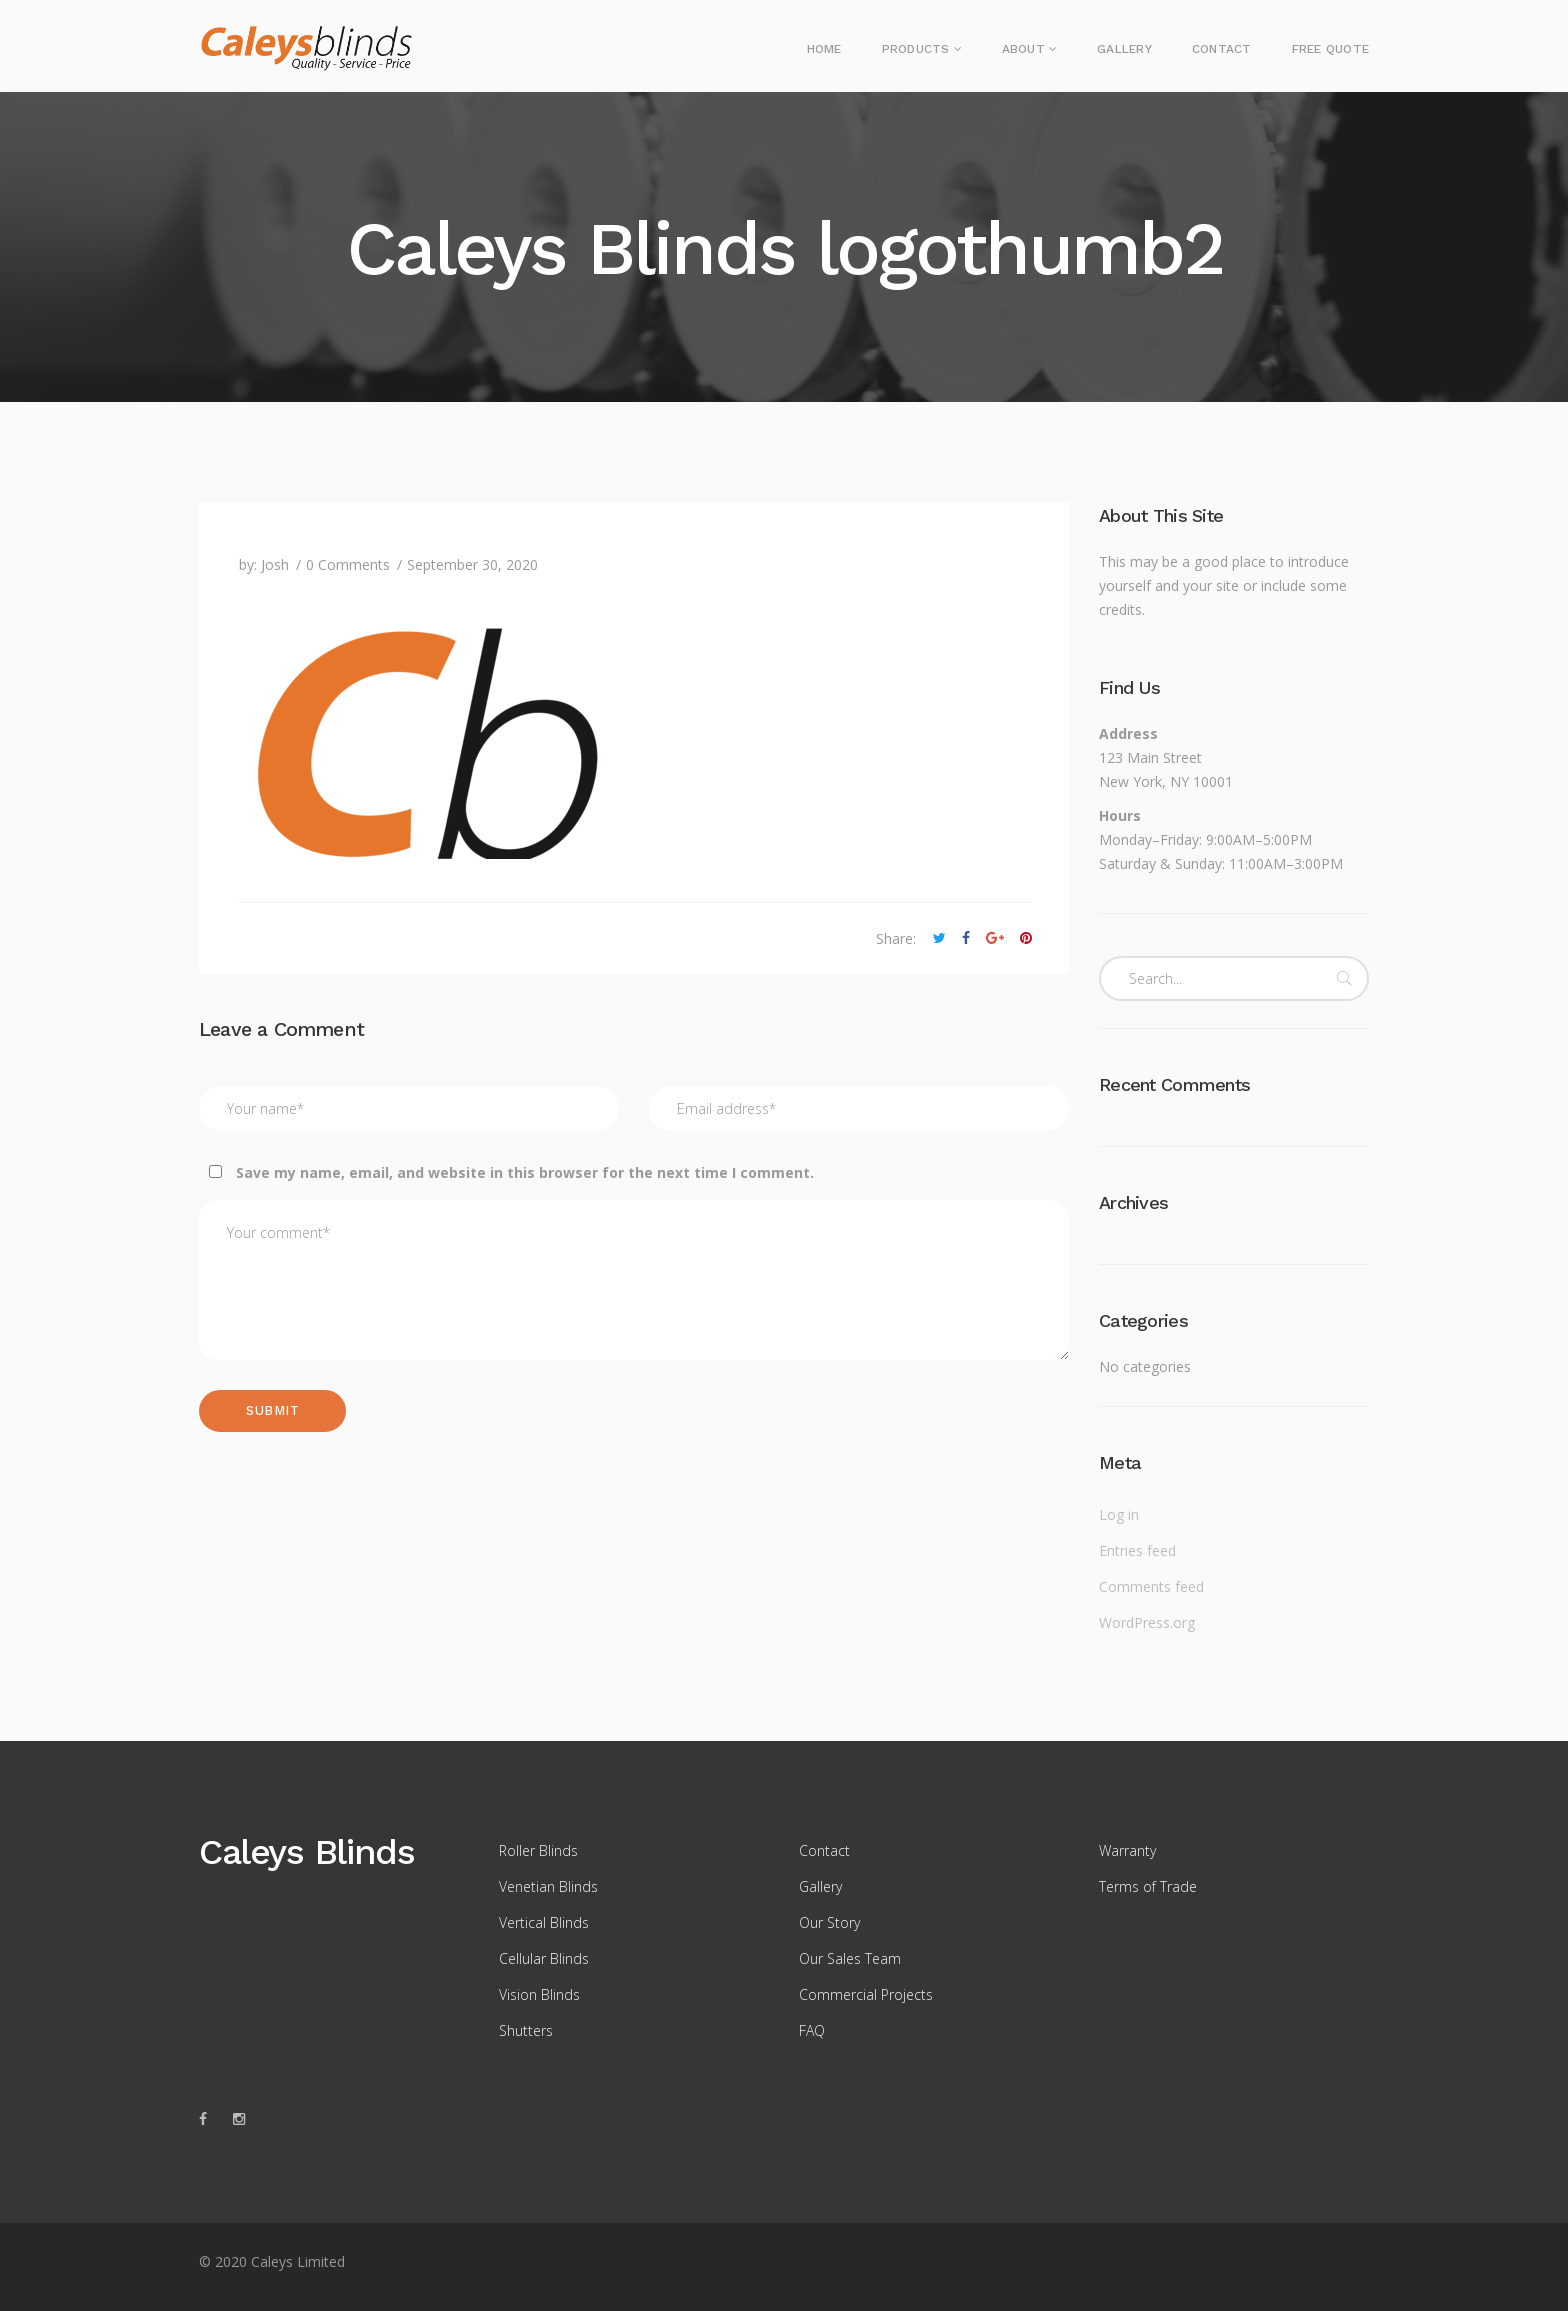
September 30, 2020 (472, 564)
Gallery (1124, 49)
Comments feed (1151, 1586)
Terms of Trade (1148, 1886)
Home (824, 49)
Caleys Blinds (306, 1852)
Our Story (829, 1922)
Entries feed (1137, 1550)
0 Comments (348, 564)
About (1023, 49)
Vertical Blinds (544, 1922)
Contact (1222, 49)
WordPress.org (1147, 1622)
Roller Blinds (538, 1850)
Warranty (1127, 1850)
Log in (1119, 1514)
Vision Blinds (539, 1994)
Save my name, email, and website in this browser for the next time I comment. (525, 1172)
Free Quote (1330, 49)
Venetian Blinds (548, 1886)
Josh (275, 564)
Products (916, 49)
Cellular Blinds (544, 1958)
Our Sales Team (850, 1958)
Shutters (526, 2030)
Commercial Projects (866, 1994)
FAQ (812, 2030)
